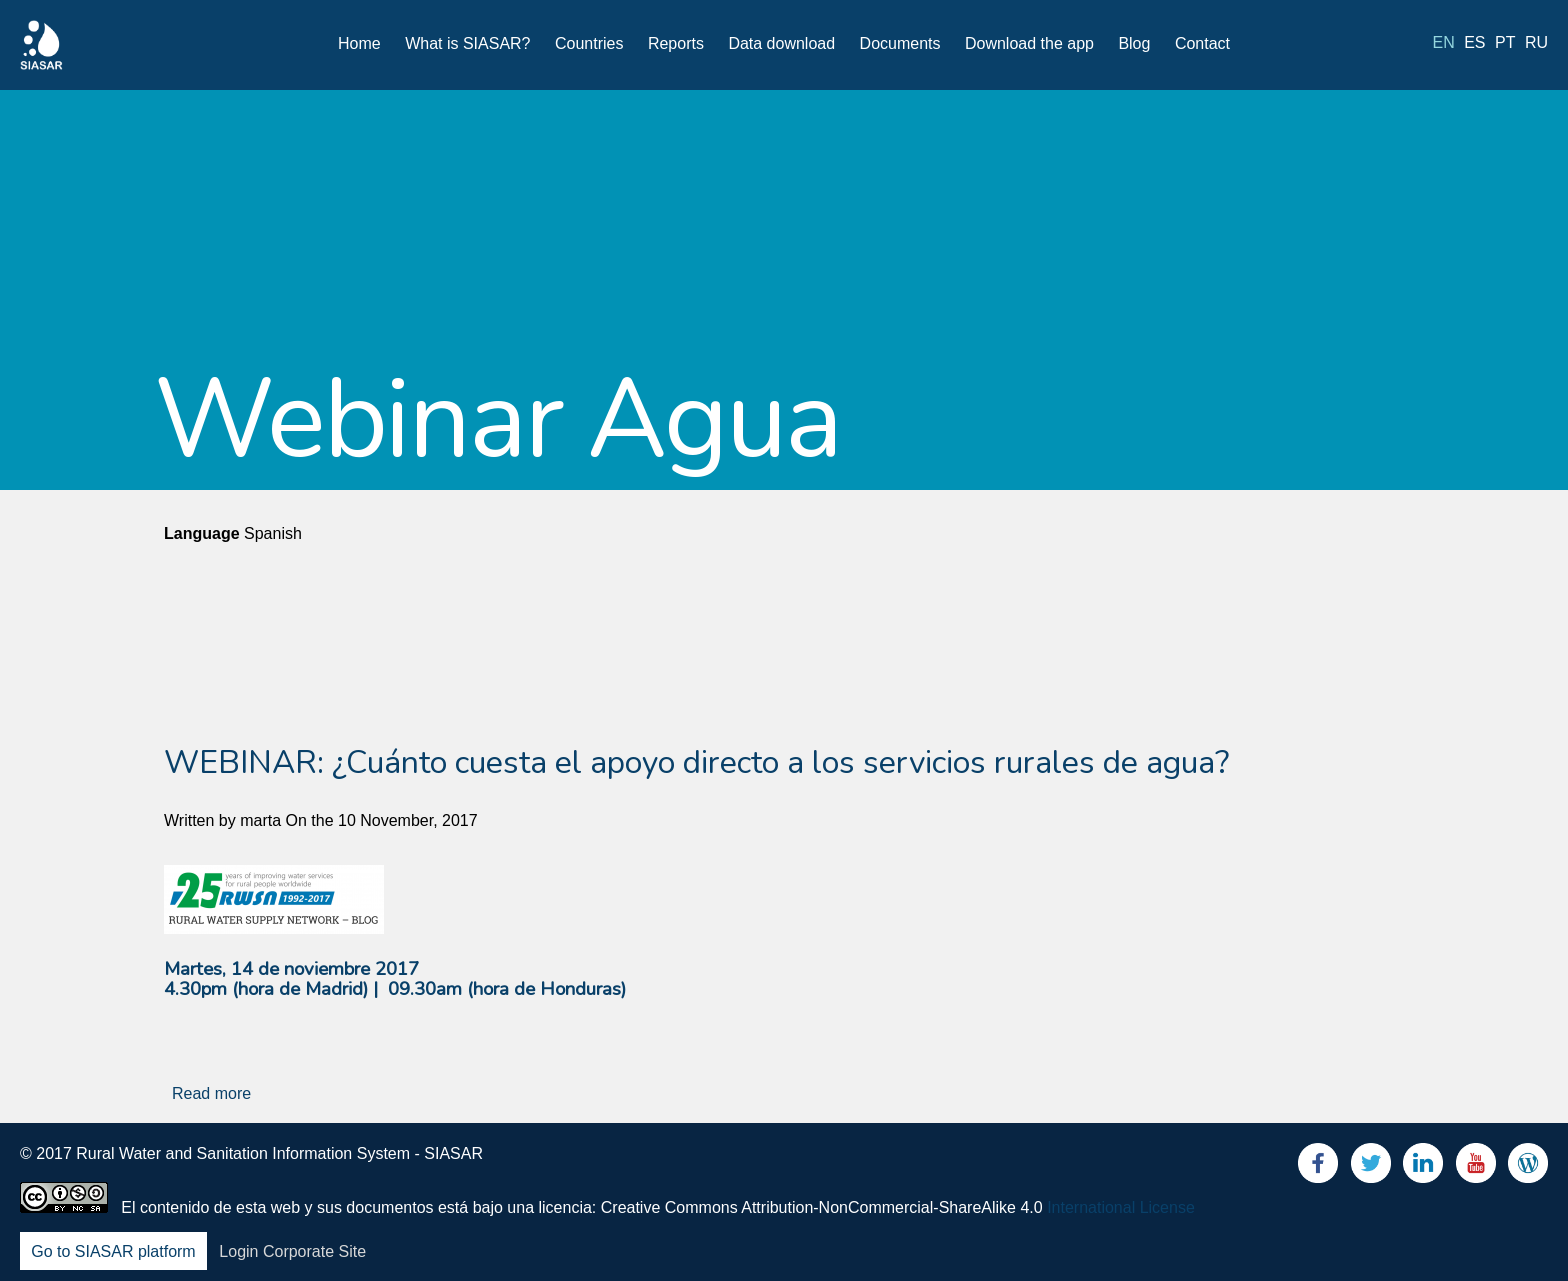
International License (1121, 1207)
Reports (676, 43)
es (1474, 42)
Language (202, 533)
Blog (1134, 43)
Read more (211, 1093)
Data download (781, 43)
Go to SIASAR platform (113, 1251)
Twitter (1371, 1167)
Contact (1202, 43)
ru (1536, 42)
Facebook (1318, 1167)
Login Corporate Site (292, 1251)
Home (359, 43)
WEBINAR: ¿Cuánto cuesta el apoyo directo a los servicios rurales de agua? (696, 762)
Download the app (1029, 43)
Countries (589, 43)
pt (1505, 42)
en (1444, 42)
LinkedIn (1423, 1167)
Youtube (1476, 1167)
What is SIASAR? (467, 43)
